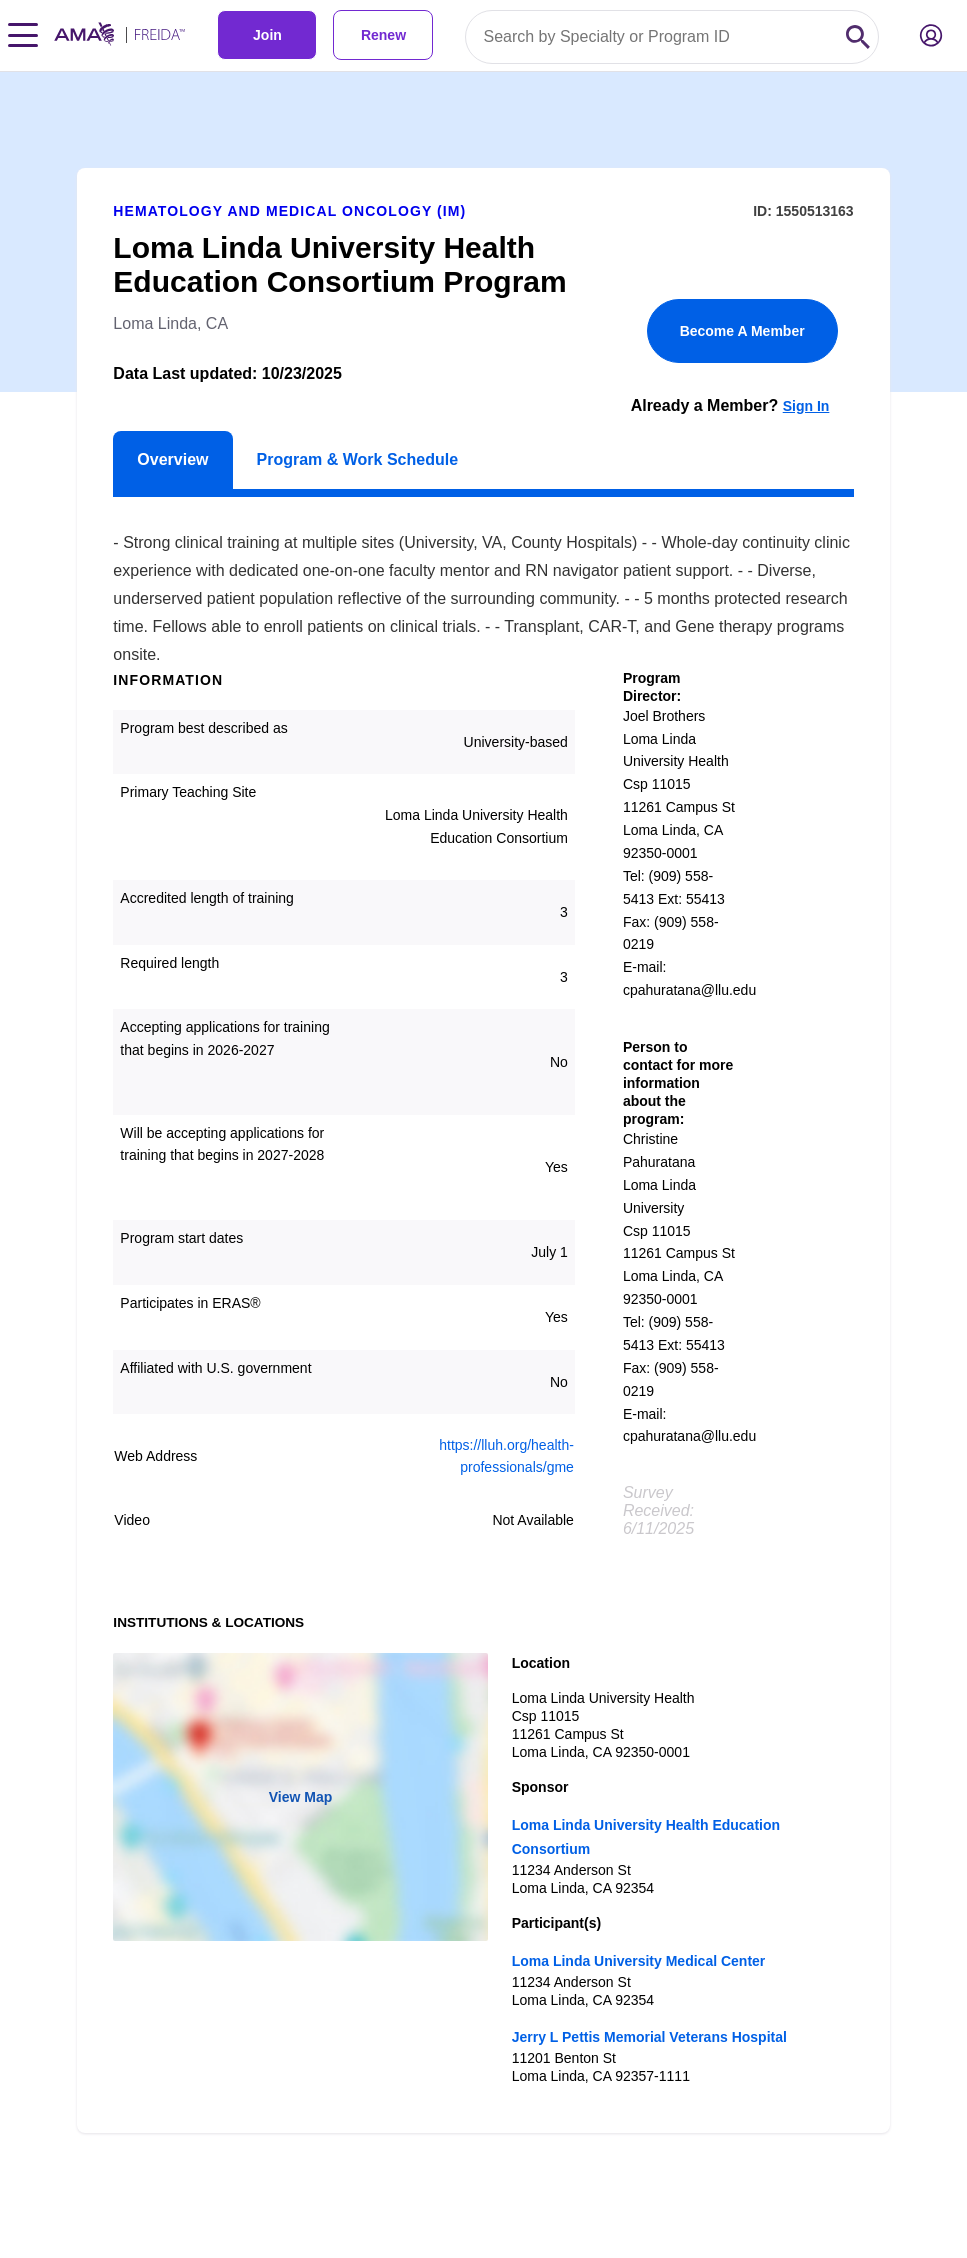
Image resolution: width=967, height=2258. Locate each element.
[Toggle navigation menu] (23, 35)
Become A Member (742, 331)
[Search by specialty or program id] (652, 37)
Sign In (806, 406)
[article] (483, 1102)
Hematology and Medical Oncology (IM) (289, 211)
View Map (301, 1797)
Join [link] (267, 35)
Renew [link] (383, 35)
